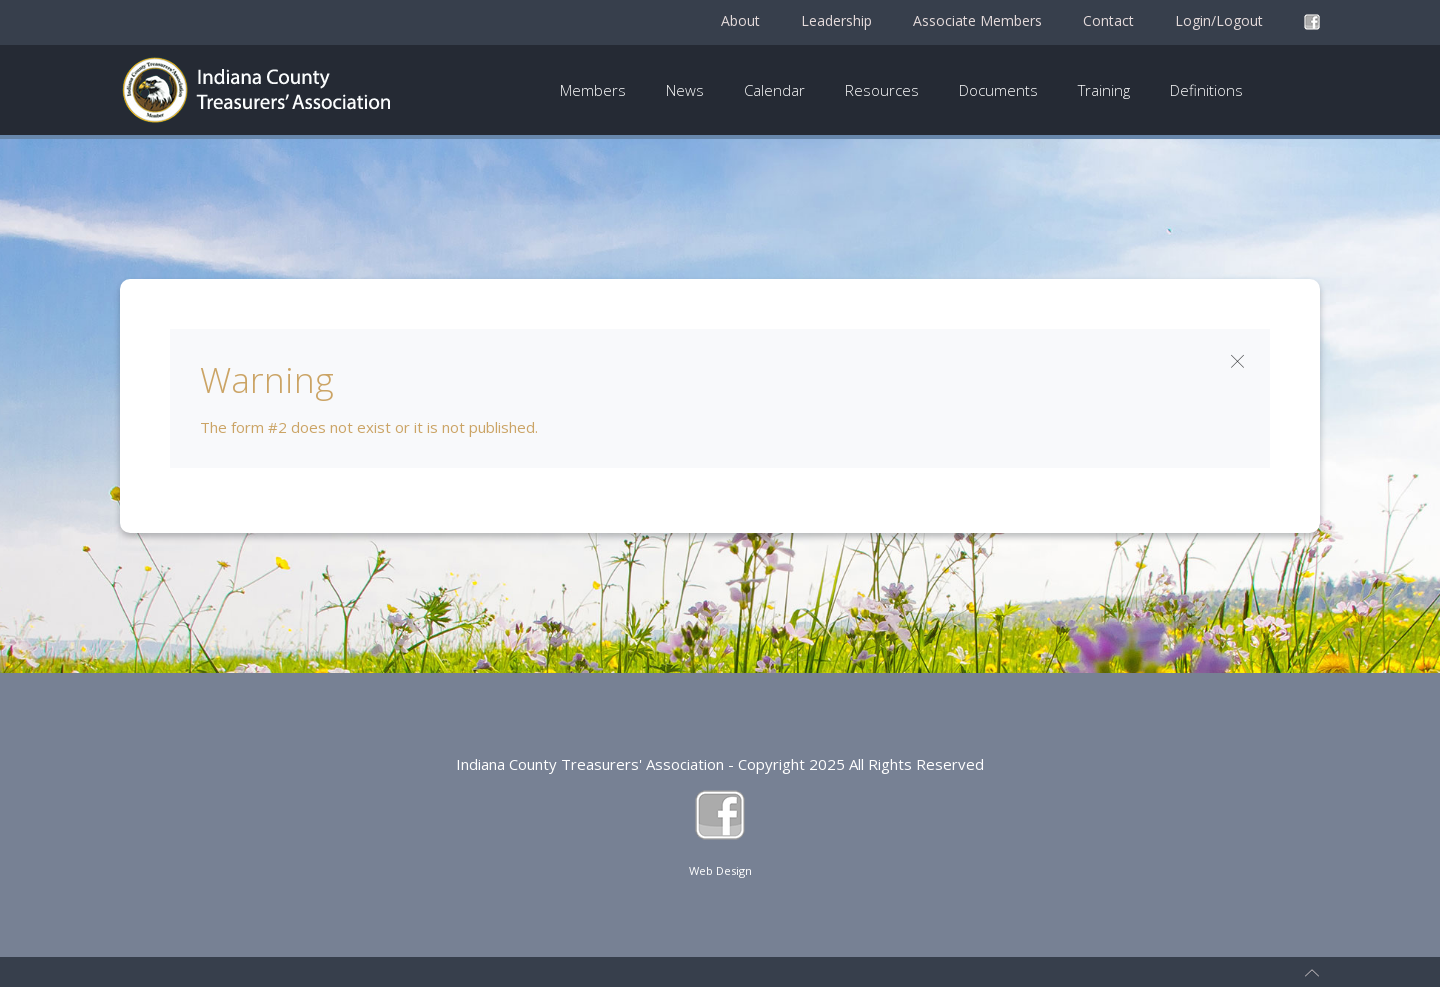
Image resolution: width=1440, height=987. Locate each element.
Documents (998, 90)
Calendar (774, 90)
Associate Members (977, 20)
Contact (1108, 20)
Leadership (836, 20)
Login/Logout (1219, 20)
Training (1104, 90)
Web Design (720, 870)
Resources (882, 90)
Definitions (1206, 90)
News (685, 90)
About (740, 20)
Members (593, 90)
